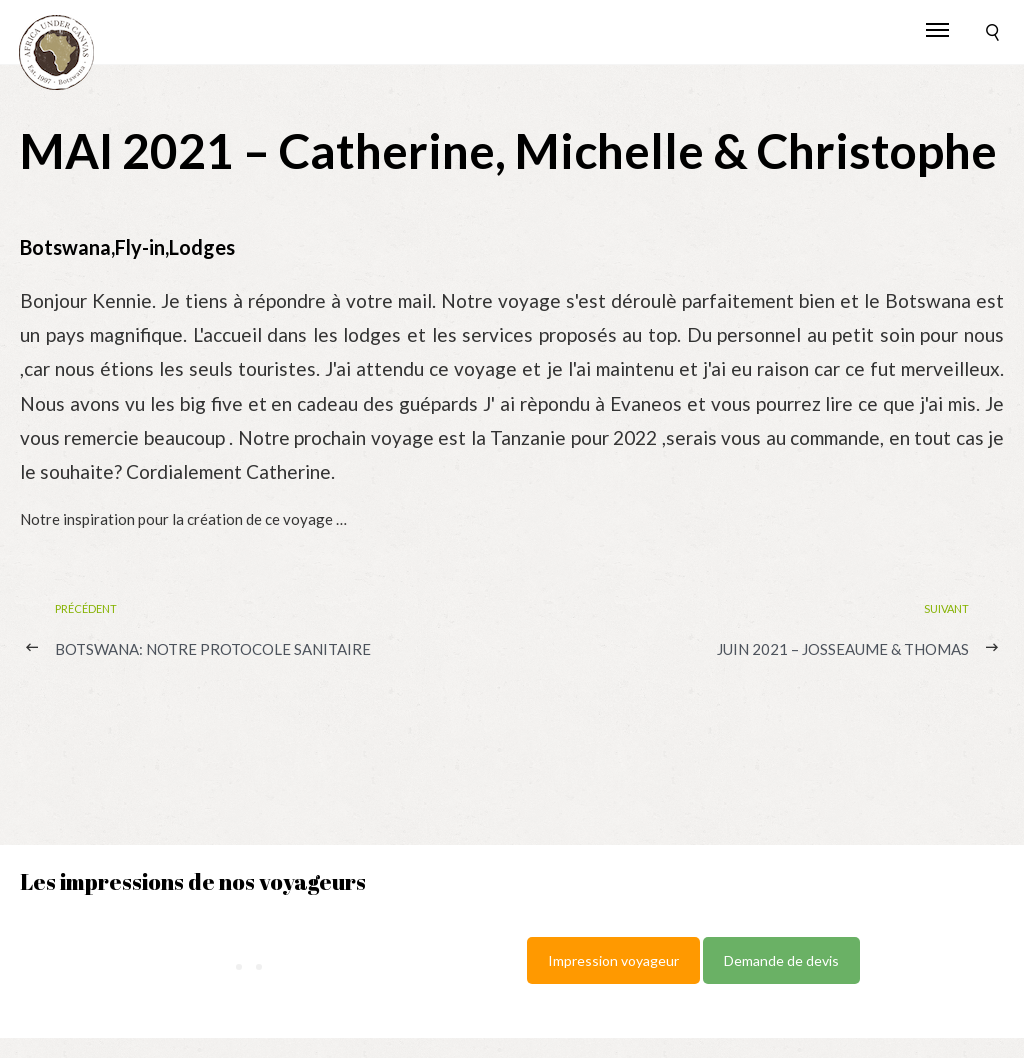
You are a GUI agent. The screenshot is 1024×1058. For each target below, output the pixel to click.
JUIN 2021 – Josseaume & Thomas (843, 649)
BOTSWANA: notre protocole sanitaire (213, 649)
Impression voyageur (613, 960)
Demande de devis (781, 960)
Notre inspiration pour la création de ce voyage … (183, 519)
